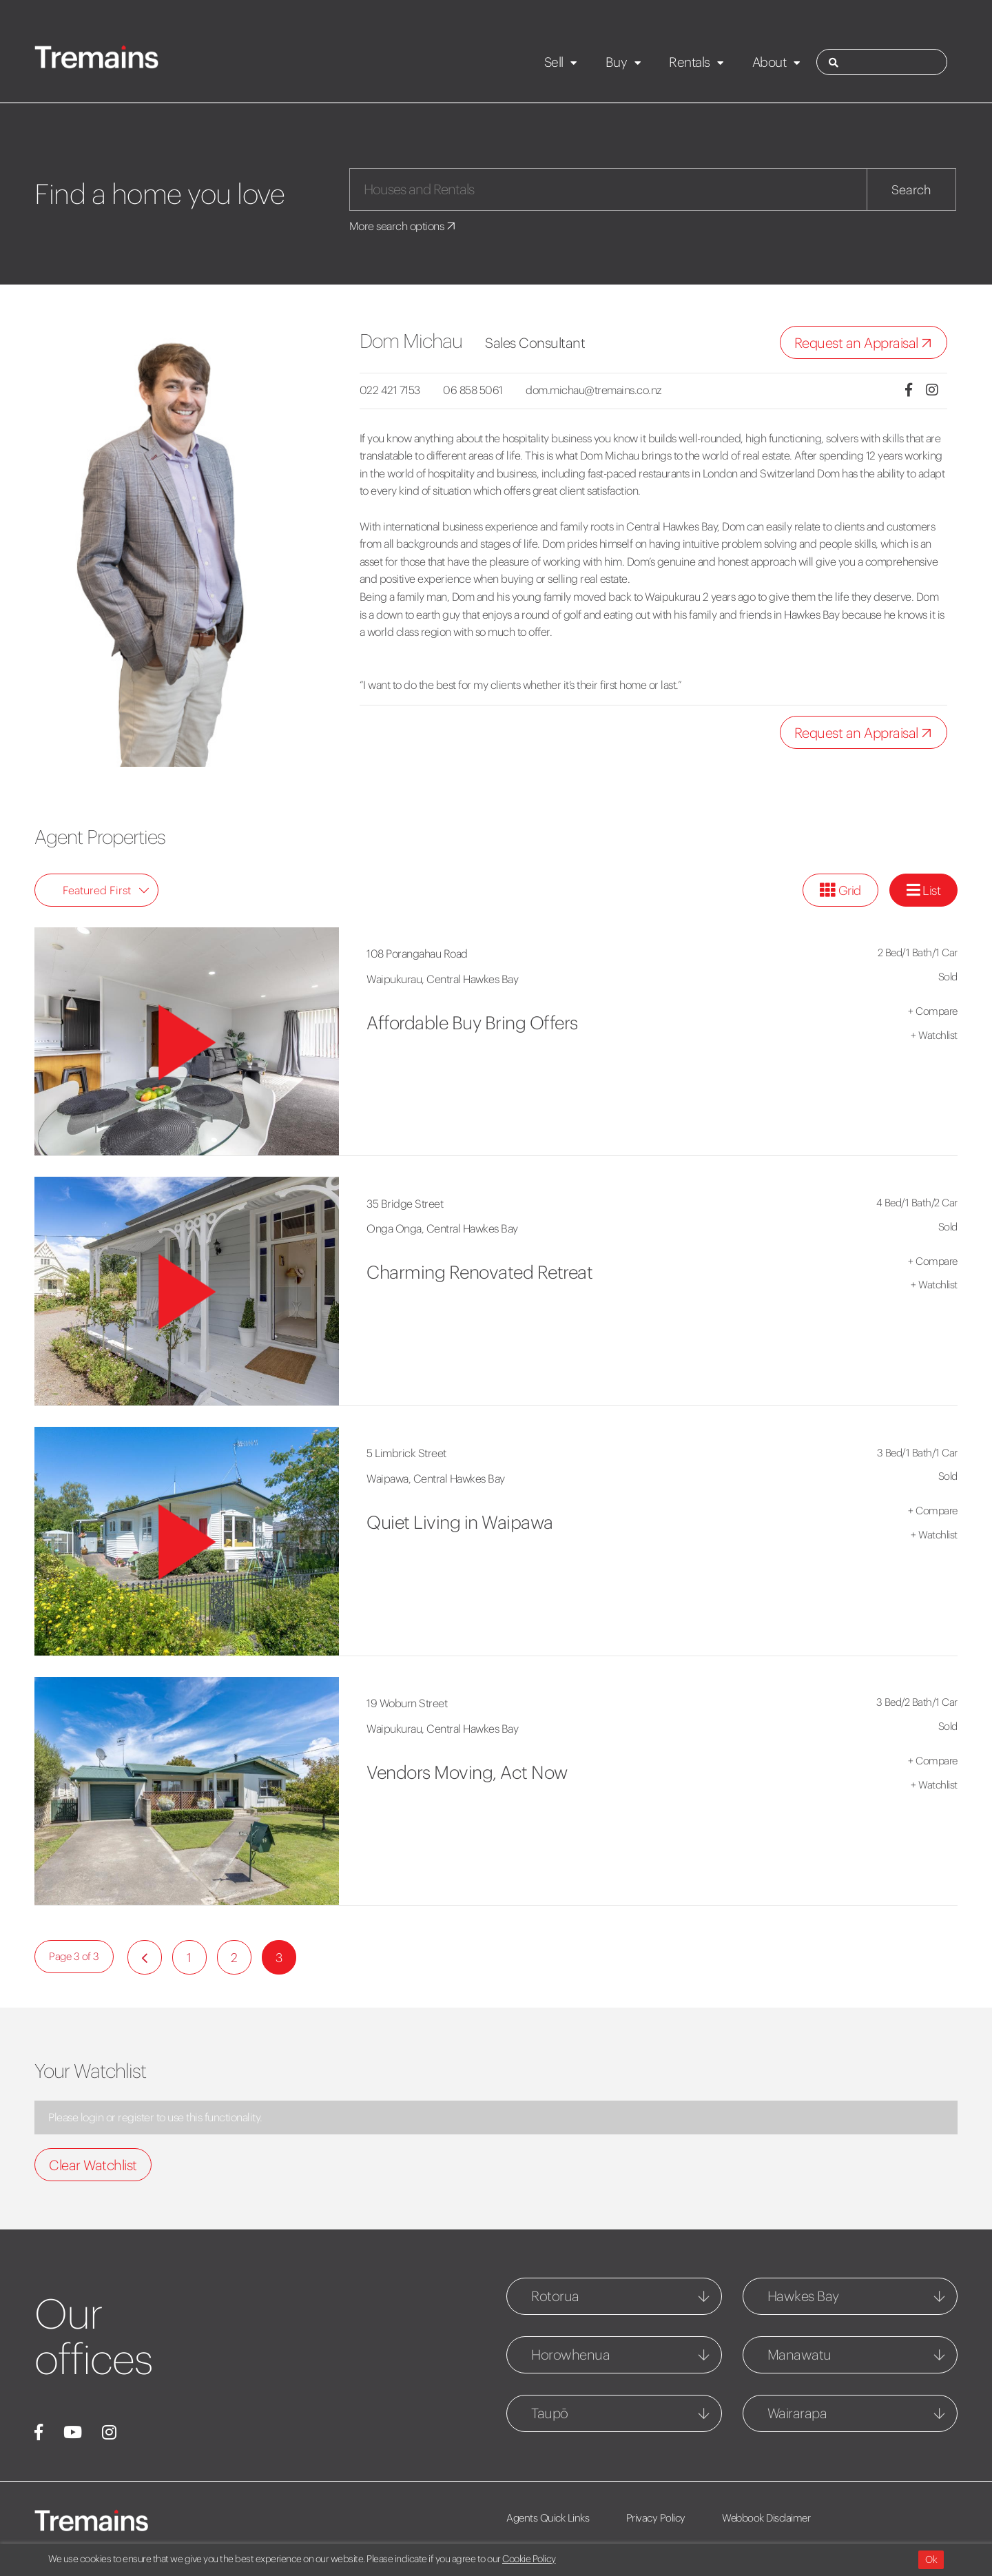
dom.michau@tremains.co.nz (594, 390)
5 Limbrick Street (406, 1453)
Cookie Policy (529, 2559)
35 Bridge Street (404, 1203)
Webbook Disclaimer (766, 2517)
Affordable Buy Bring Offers (472, 1022)
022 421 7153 (390, 390)
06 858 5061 (473, 390)
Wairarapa (797, 2413)
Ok (931, 2559)
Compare (933, 1011)
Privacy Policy (655, 2517)
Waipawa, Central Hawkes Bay (435, 1478)
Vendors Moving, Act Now (467, 1772)
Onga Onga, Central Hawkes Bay (442, 1228)
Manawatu (799, 2354)
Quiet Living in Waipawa (459, 1522)
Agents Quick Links (547, 2517)
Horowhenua (570, 2354)
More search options (403, 226)
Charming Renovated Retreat (479, 1272)
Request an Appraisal (866, 343)
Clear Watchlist (93, 2165)
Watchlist (934, 1035)
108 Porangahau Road (417, 953)
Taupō (549, 2413)
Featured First (106, 890)
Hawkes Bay (803, 2296)
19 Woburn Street (406, 1703)
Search (911, 190)
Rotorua (555, 2296)
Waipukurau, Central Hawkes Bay (442, 979)
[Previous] (144, 1957)
